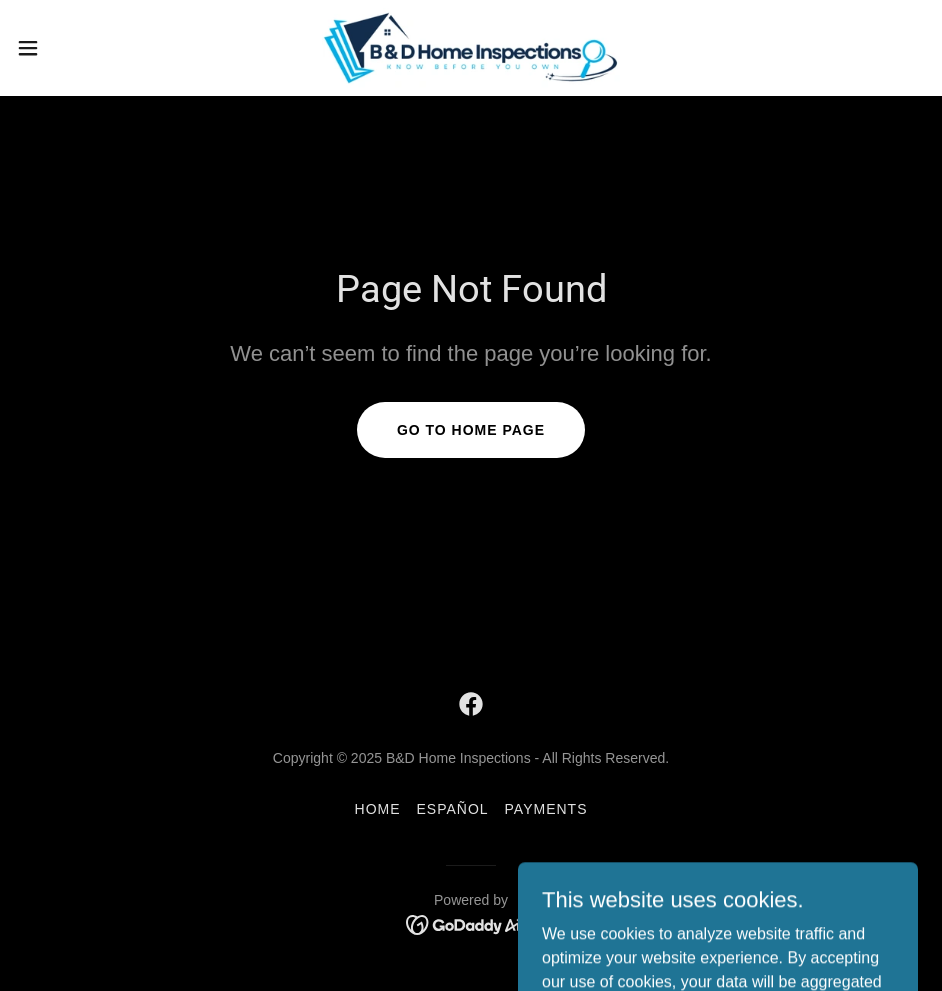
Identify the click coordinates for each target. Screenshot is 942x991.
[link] (471, 48)
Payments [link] (546, 809)
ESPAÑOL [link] (453, 809)
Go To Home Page (471, 430)
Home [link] (378, 809)
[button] (77, 48)
